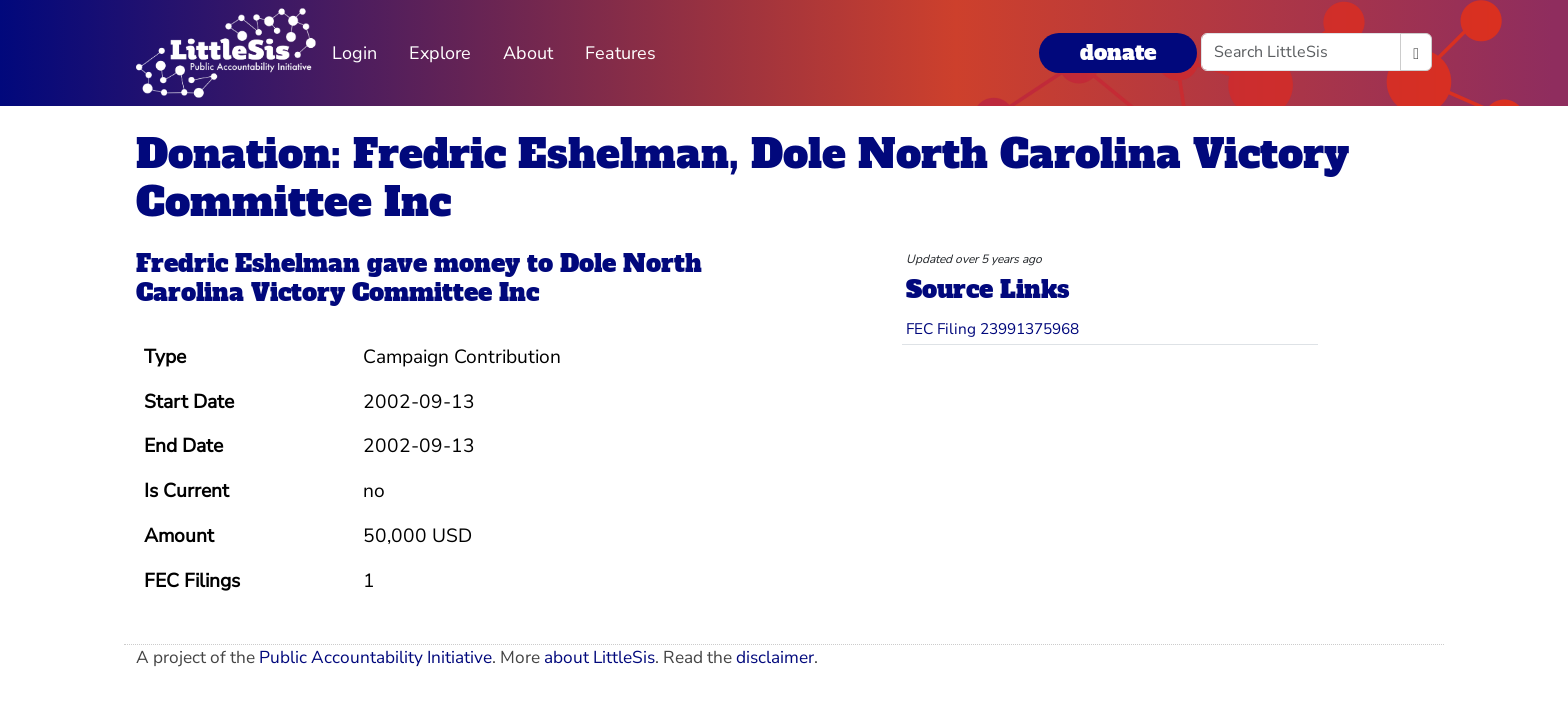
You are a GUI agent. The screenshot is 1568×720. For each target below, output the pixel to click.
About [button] (528, 53)
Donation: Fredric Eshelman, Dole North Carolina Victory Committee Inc (742, 178)
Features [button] (620, 53)
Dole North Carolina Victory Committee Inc (419, 278)
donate (1118, 52)
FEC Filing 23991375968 (992, 328)
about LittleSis (599, 657)
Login (354, 53)
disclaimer (775, 657)
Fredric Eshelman (248, 263)
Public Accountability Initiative (375, 657)
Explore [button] (440, 53)
